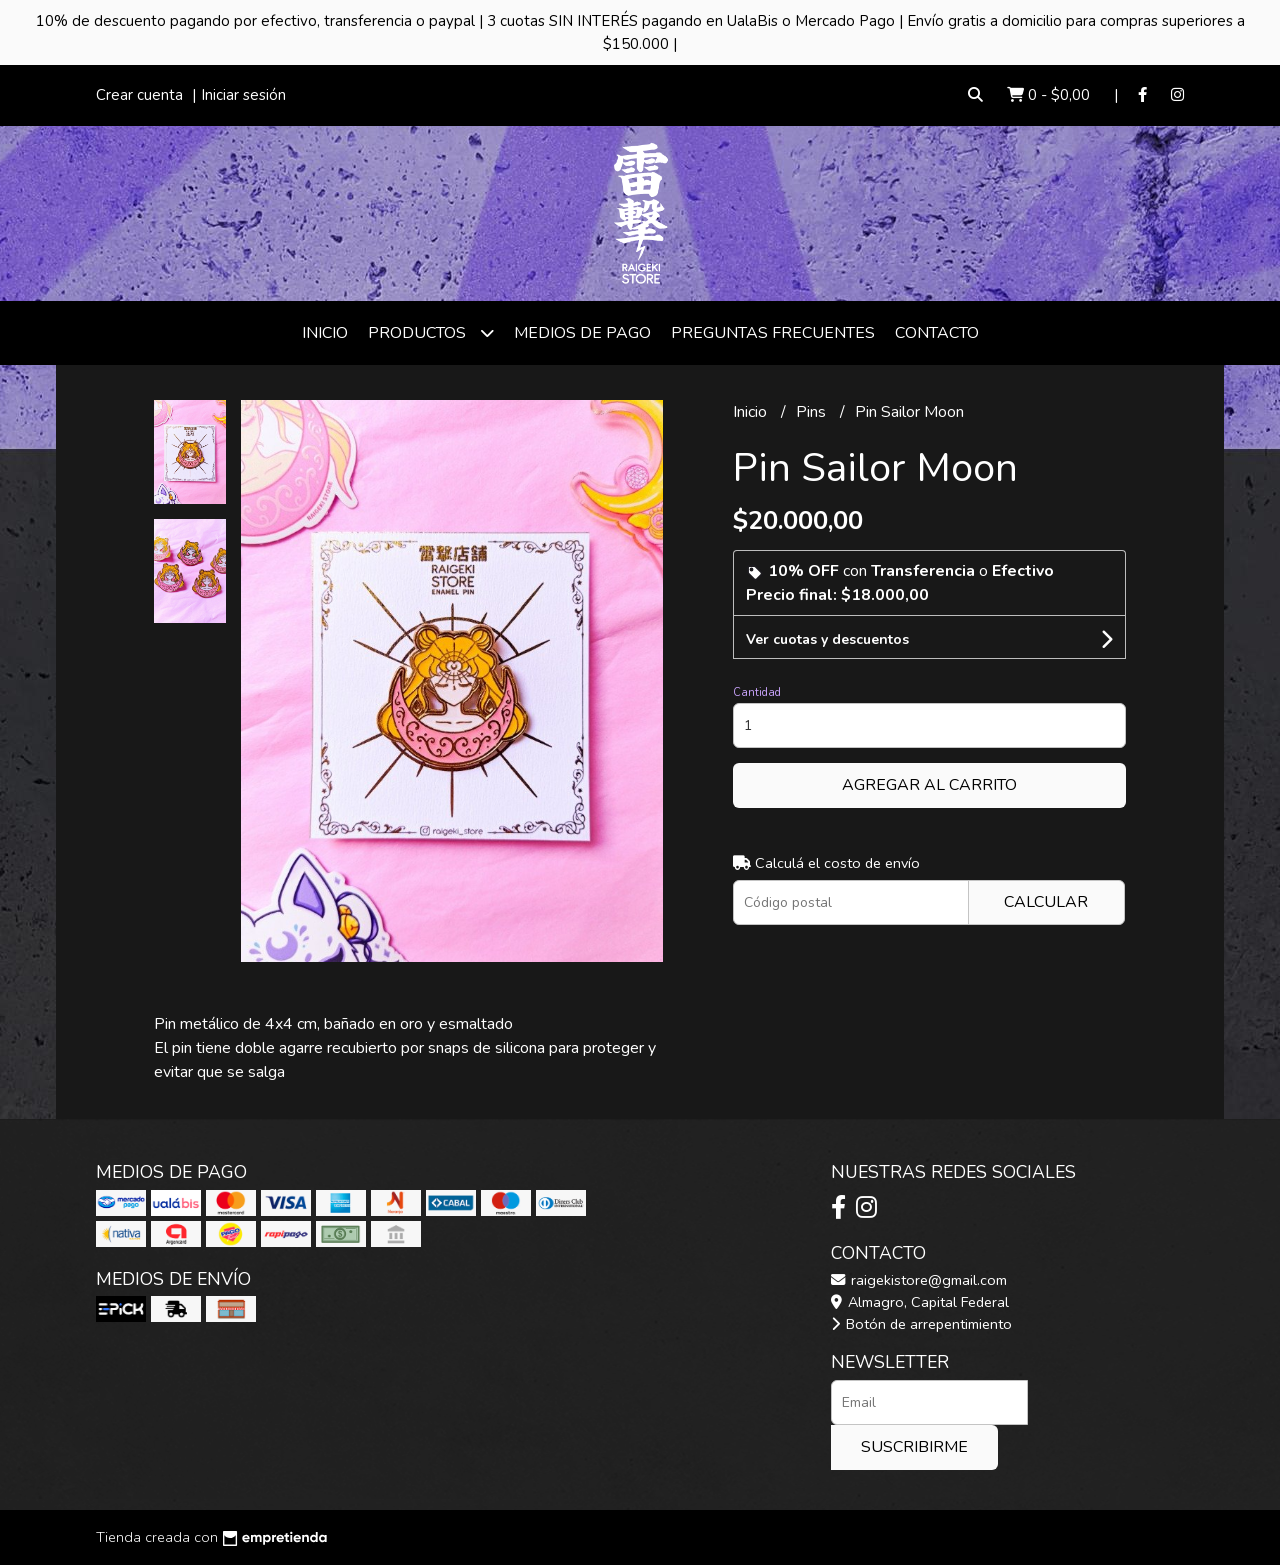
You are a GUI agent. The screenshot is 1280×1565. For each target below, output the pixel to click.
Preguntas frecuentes (773, 333)
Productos (431, 332)
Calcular (1046, 902)
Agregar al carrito (929, 785)
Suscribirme (914, 1447)
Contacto (937, 333)
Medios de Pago (582, 333)
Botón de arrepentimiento (921, 1324)
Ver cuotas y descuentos (827, 639)
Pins (813, 412)
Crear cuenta (139, 95)
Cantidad (757, 692)
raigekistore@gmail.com (919, 1280)
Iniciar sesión (243, 95)
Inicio (325, 333)
